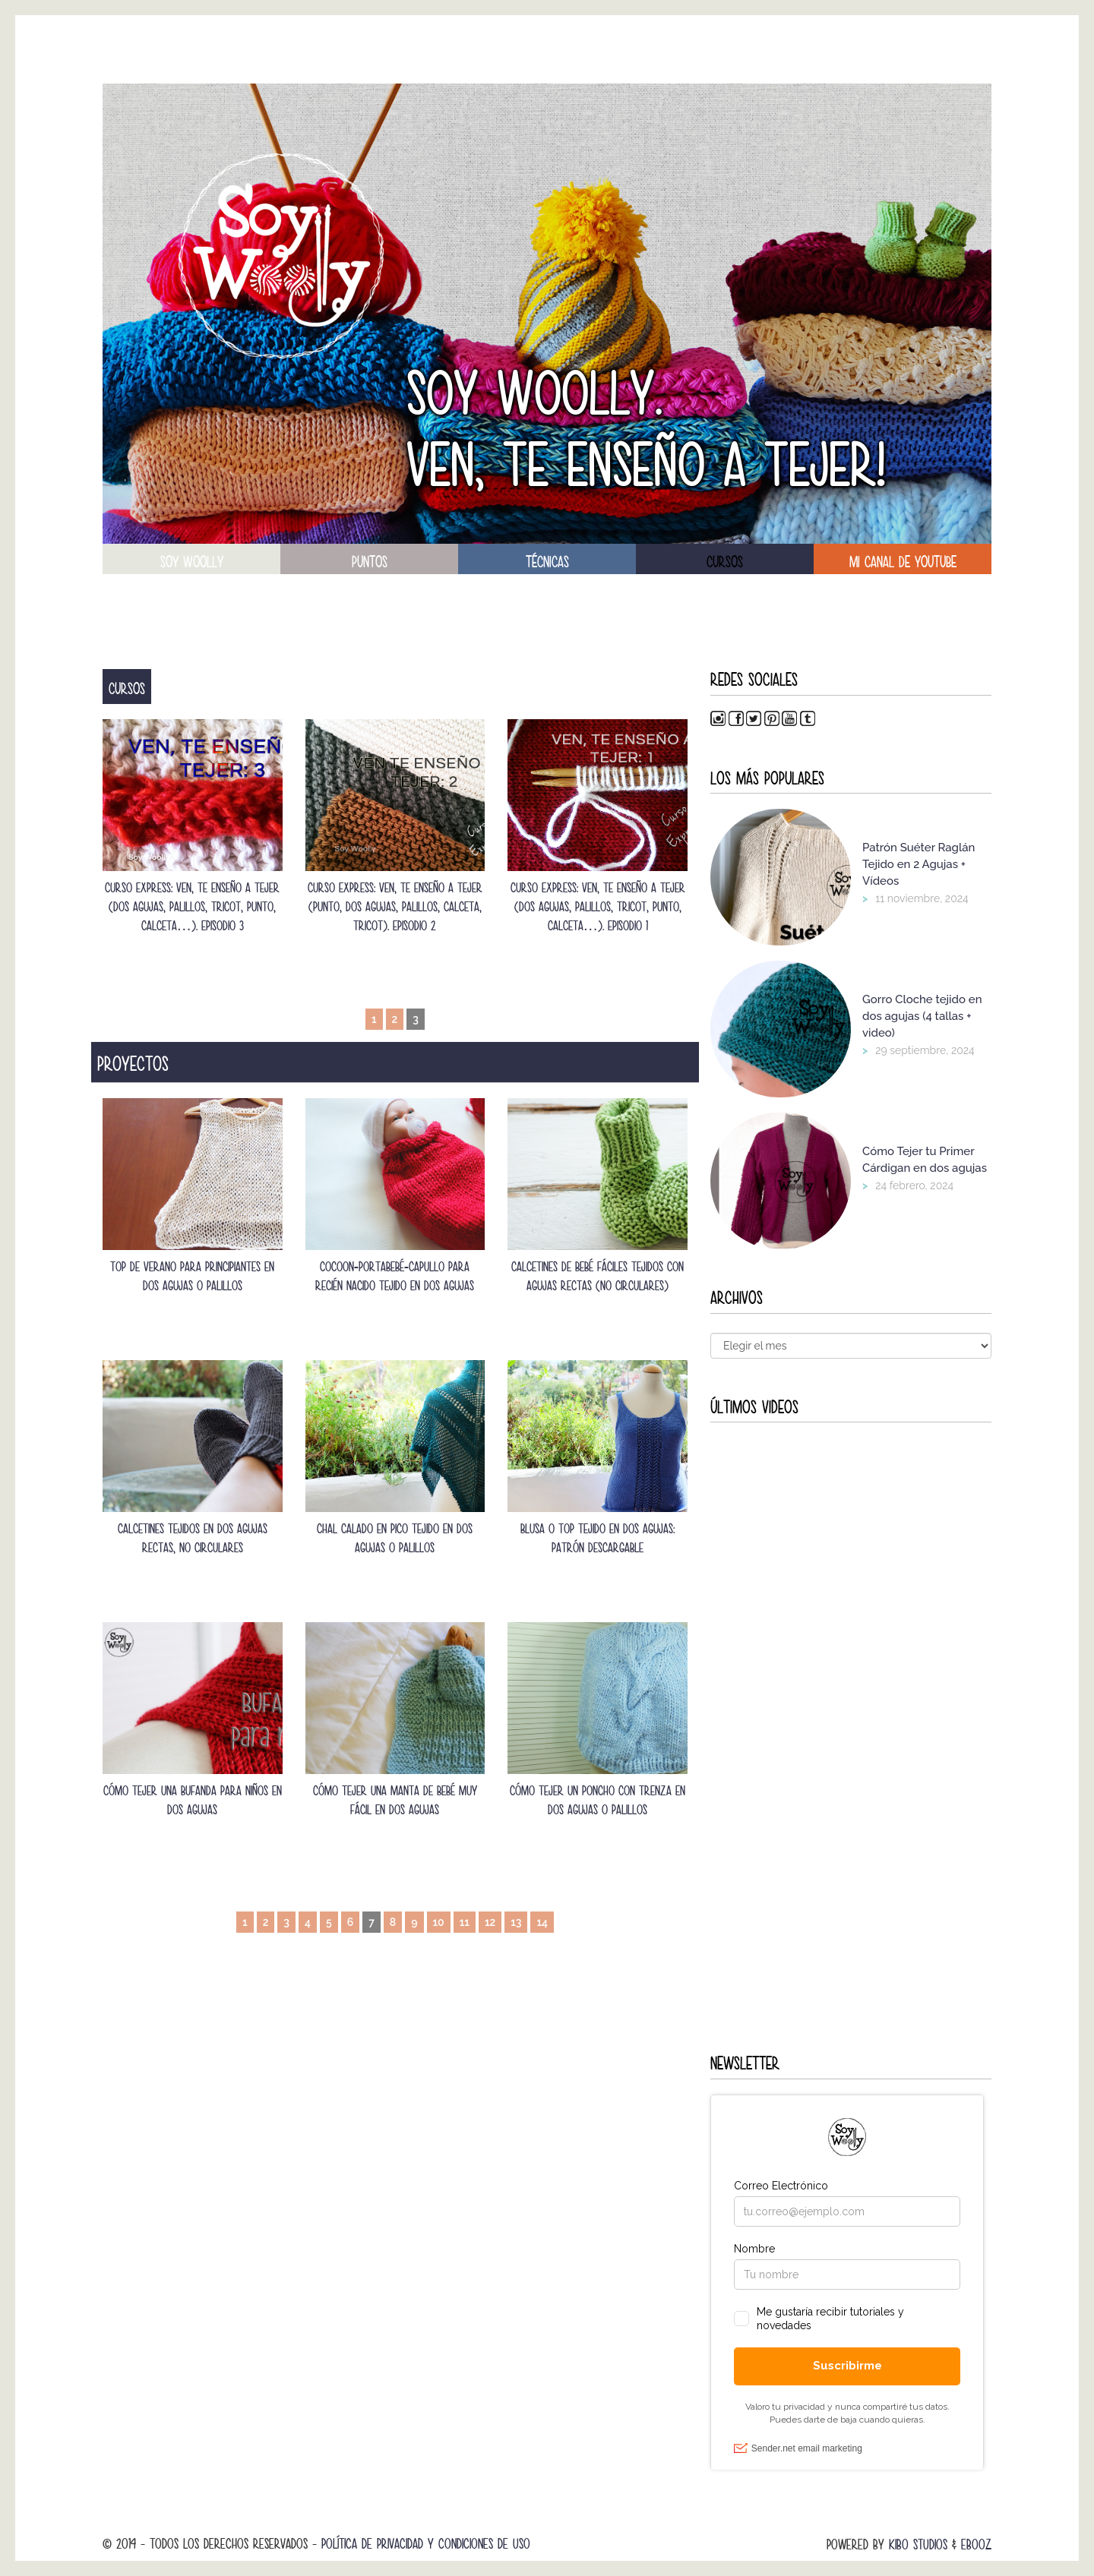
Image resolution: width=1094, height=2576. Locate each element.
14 (542, 1922)
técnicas (547, 562)
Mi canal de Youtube (902, 562)
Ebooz (976, 2544)
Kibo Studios (918, 2544)
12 (490, 1922)
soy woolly (191, 562)
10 (438, 1922)
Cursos (725, 562)
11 (465, 1922)
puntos (369, 562)
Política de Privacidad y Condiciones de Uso (425, 2543)
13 (516, 1922)
